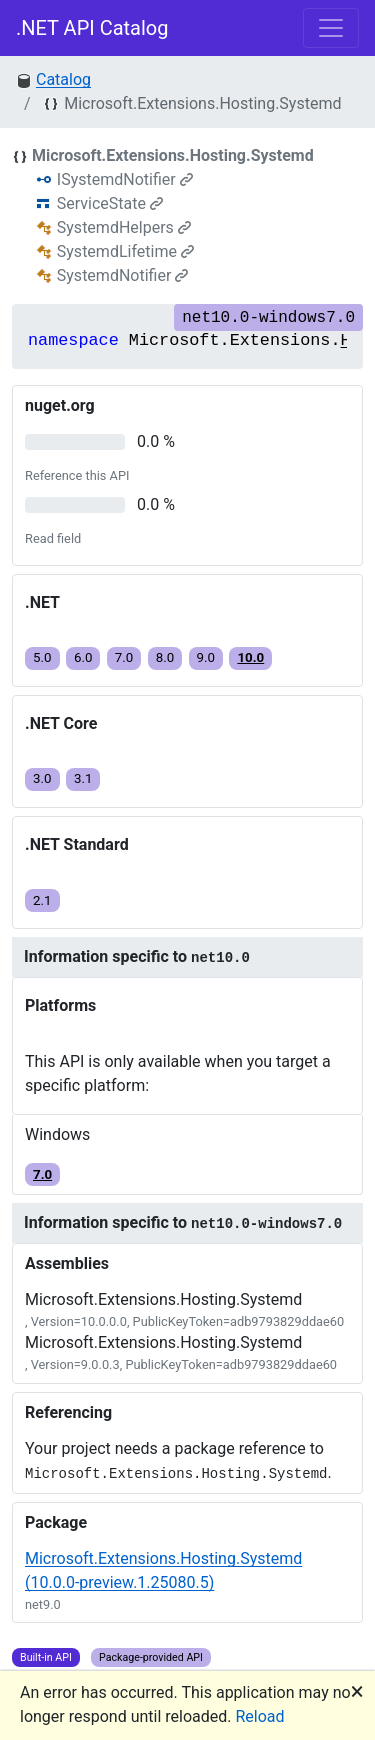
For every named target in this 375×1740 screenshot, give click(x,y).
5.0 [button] (42, 657)
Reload (260, 1716)
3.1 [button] (83, 778)
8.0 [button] (165, 657)
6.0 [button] (83, 657)
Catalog (63, 79)
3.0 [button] (42, 778)
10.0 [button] (250, 657)
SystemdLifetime (125, 251)
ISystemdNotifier (125, 179)
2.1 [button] (42, 900)
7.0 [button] (124, 657)
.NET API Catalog (92, 28)
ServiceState (110, 203)
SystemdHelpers (124, 227)
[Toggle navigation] (331, 28)
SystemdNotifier (123, 275)
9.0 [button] (206, 657)
